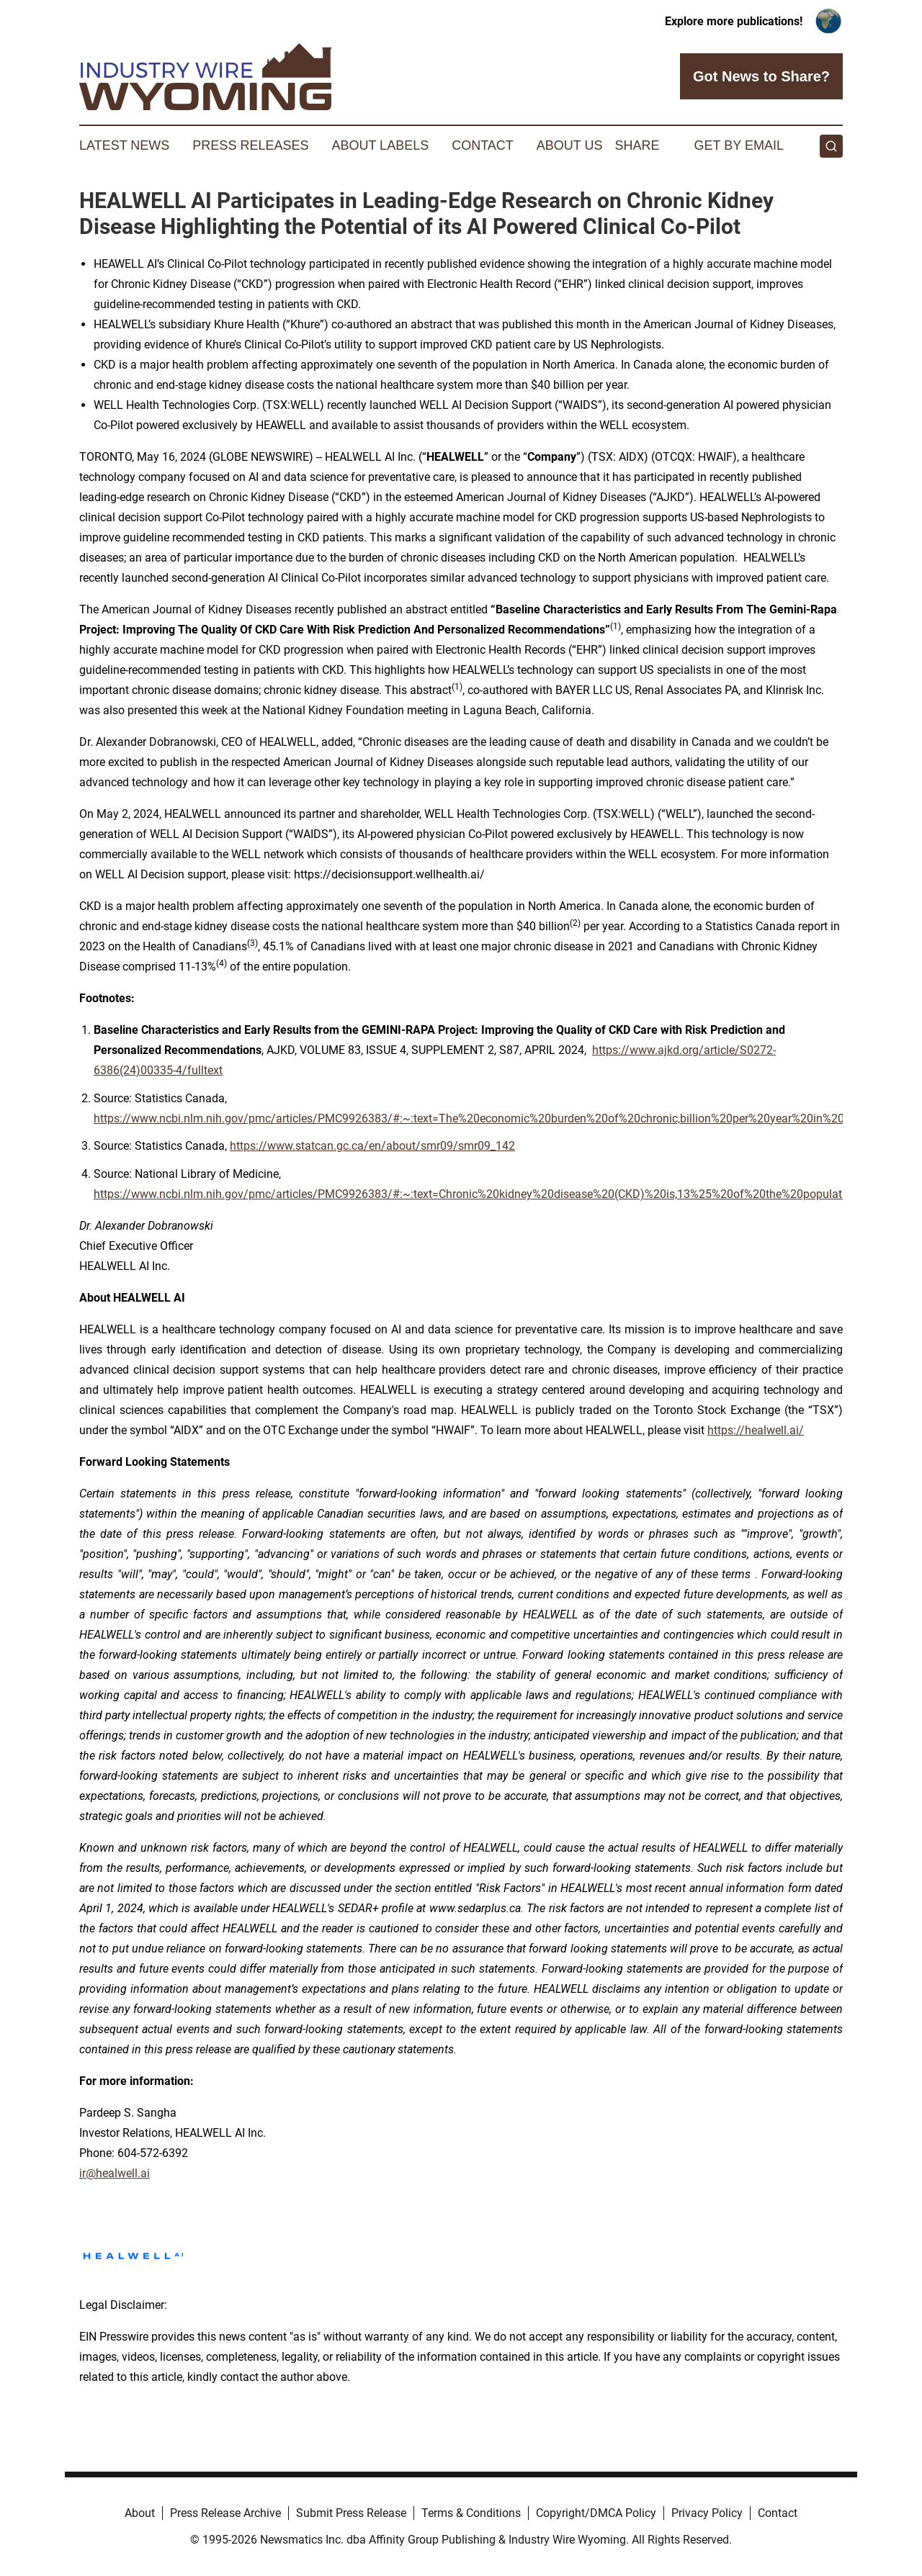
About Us (570, 145)
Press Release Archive (225, 2513)
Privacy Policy (707, 2513)
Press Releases (250, 145)
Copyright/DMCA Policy (596, 2513)
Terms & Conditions (471, 2513)
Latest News (124, 145)
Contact (483, 145)
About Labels (380, 145)
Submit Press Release (351, 2513)
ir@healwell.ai (114, 2173)
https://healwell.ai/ (755, 1430)
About (140, 2513)
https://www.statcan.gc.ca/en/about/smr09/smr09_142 (372, 1146)
